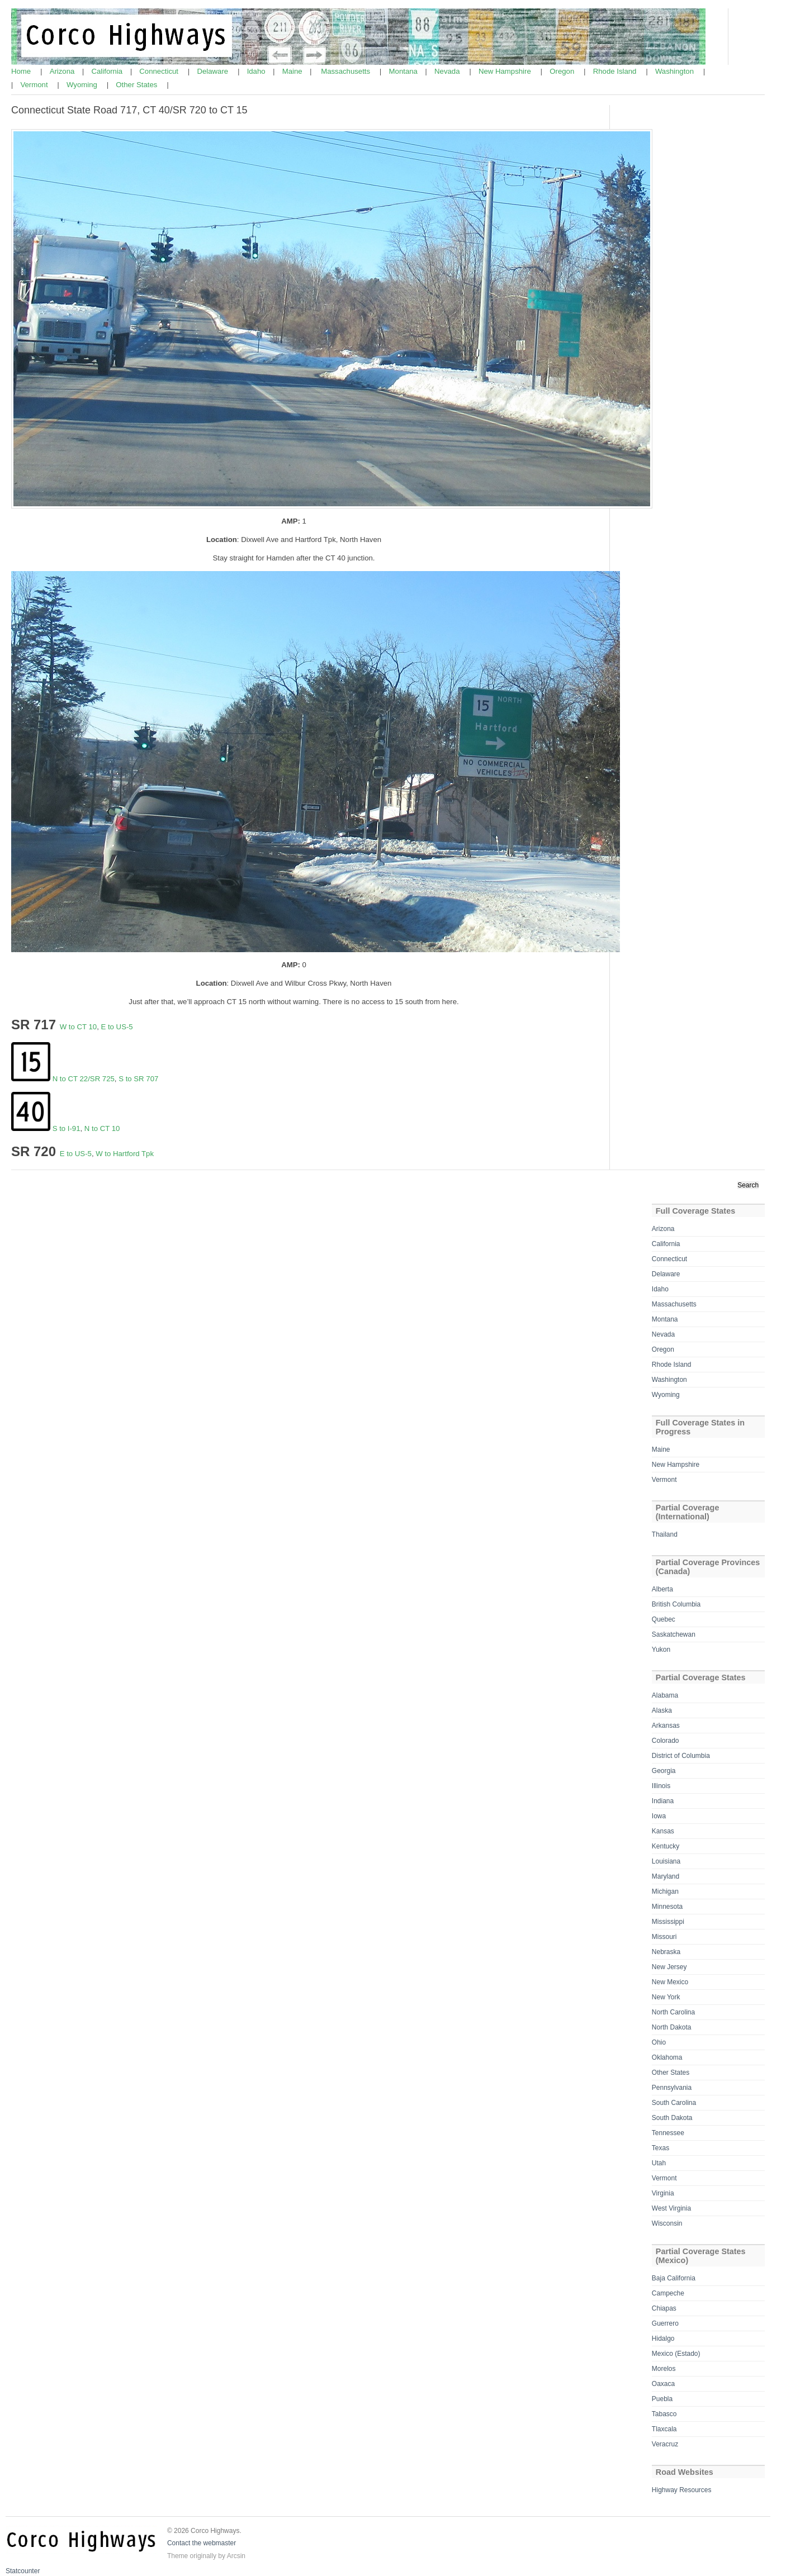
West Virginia (671, 2208)
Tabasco (664, 2414)
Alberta (662, 1589)
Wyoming (83, 84)
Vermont (35, 84)
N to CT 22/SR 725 (84, 1079)
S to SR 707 (138, 1079)
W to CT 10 (78, 1027)
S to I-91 (66, 1128)
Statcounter (23, 2571)
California (108, 71)
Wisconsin (667, 2223)
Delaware (213, 71)
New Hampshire (506, 71)
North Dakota (672, 2027)
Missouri (664, 1937)
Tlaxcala (664, 2429)
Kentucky (665, 1846)
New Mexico (670, 1982)
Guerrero (665, 2323)
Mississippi (668, 1922)
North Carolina (673, 2012)
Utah (659, 2163)
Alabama (665, 1695)
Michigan (665, 1891)
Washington (675, 71)
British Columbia (676, 1604)
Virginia (663, 2193)
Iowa (659, 1816)
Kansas (663, 1831)
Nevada (448, 71)
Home (22, 71)
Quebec (663, 1619)
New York (666, 1997)
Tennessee (668, 2133)
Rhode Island (615, 71)
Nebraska (666, 1952)
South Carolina (674, 2103)
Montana (404, 71)
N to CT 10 (102, 1128)
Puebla (662, 2399)
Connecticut (159, 71)
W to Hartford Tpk (125, 1153)
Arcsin (236, 2556)
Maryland (665, 1876)
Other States (137, 84)
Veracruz (665, 2444)
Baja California (673, 2278)
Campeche (668, 2293)
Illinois (661, 1786)
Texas (660, 2148)
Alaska (662, 1710)
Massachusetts (346, 71)
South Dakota (672, 2118)
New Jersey (669, 1967)
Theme (177, 2556)
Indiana (663, 1801)
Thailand (665, 1534)
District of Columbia (681, 1756)
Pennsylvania (672, 2088)
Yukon (661, 1649)
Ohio (659, 2042)
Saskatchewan (673, 1634)
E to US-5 (117, 1027)
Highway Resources (682, 2490)
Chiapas (664, 2308)
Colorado (665, 1741)
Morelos (664, 2369)
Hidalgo (663, 2338)
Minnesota (667, 1906)
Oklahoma (667, 2057)
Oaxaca (663, 2384)
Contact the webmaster (201, 2543)
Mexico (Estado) (676, 2354)
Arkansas (666, 1725)
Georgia (664, 1771)
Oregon (563, 71)
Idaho (257, 71)
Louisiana (666, 1861)
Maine (293, 71)
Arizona (63, 71)
